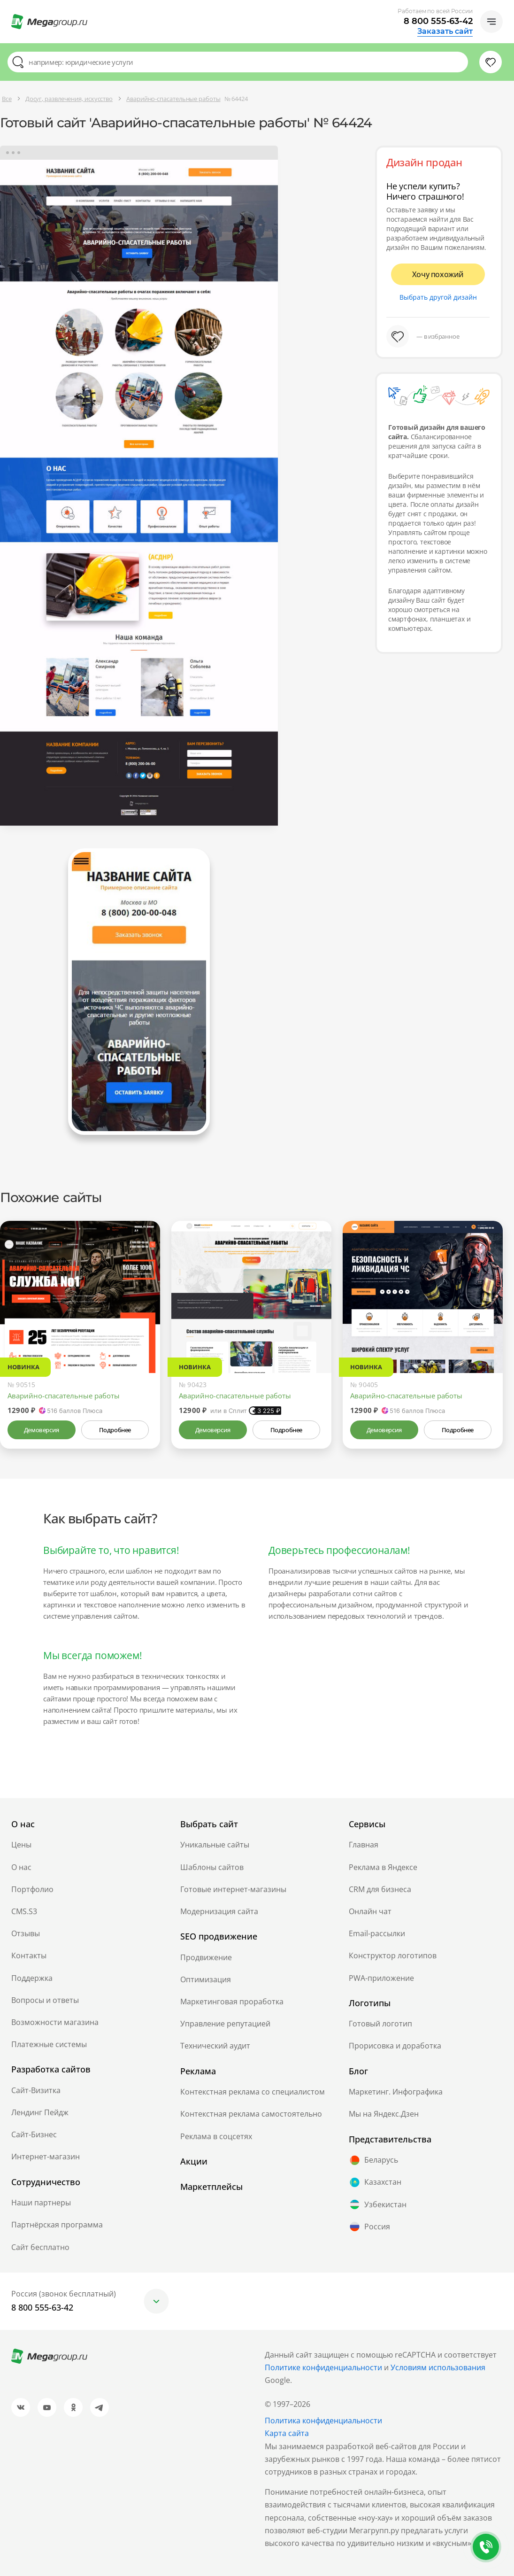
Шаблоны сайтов (212, 1867)
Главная (363, 1844)
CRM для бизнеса (380, 1889)
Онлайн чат (370, 1911)
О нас (21, 1867)
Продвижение (206, 1957)
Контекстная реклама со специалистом (252, 2092)
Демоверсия (41, 1430)
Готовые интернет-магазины (233, 1889)
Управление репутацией (225, 2023)
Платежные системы (49, 2044)
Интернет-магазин (45, 2156)
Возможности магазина (55, 2022)
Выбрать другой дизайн (438, 297)
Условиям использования (438, 2367)
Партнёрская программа (57, 2224)
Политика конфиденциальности (323, 2420)
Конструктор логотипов (393, 1955)
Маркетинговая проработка (232, 2001)
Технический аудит (215, 2046)
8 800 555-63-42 (438, 21)
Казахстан (375, 2182)
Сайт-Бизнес (34, 2134)
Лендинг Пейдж (40, 2112)
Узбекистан (378, 2204)
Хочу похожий (438, 274)
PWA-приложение (381, 1978)
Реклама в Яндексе (383, 1867)
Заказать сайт (445, 31)
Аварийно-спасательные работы (64, 1395)
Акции (193, 2161)
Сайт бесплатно (40, 2247)
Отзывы (25, 1933)
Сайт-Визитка (36, 2090)
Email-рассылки (377, 1933)
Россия (369, 2226)
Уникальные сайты (214, 1844)
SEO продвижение (218, 1936)
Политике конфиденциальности (323, 2367)
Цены (21, 1844)
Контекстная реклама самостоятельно (251, 2114)
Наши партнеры (41, 2202)
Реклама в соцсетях (216, 2136)
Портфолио (32, 1889)
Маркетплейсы (211, 2186)
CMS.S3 (24, 1911)
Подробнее (115, 1430)
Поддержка (32, 1978)
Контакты (28, 1955)
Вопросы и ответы (45, 2000)
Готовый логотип (380, 2023)
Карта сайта (287, 2433)
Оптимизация (205, 1979)
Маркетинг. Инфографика (396, 2092)
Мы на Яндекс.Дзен (384, 2114)
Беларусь (373, 2160)
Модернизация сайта (219, 1911)
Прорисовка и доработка (395, 2046)
